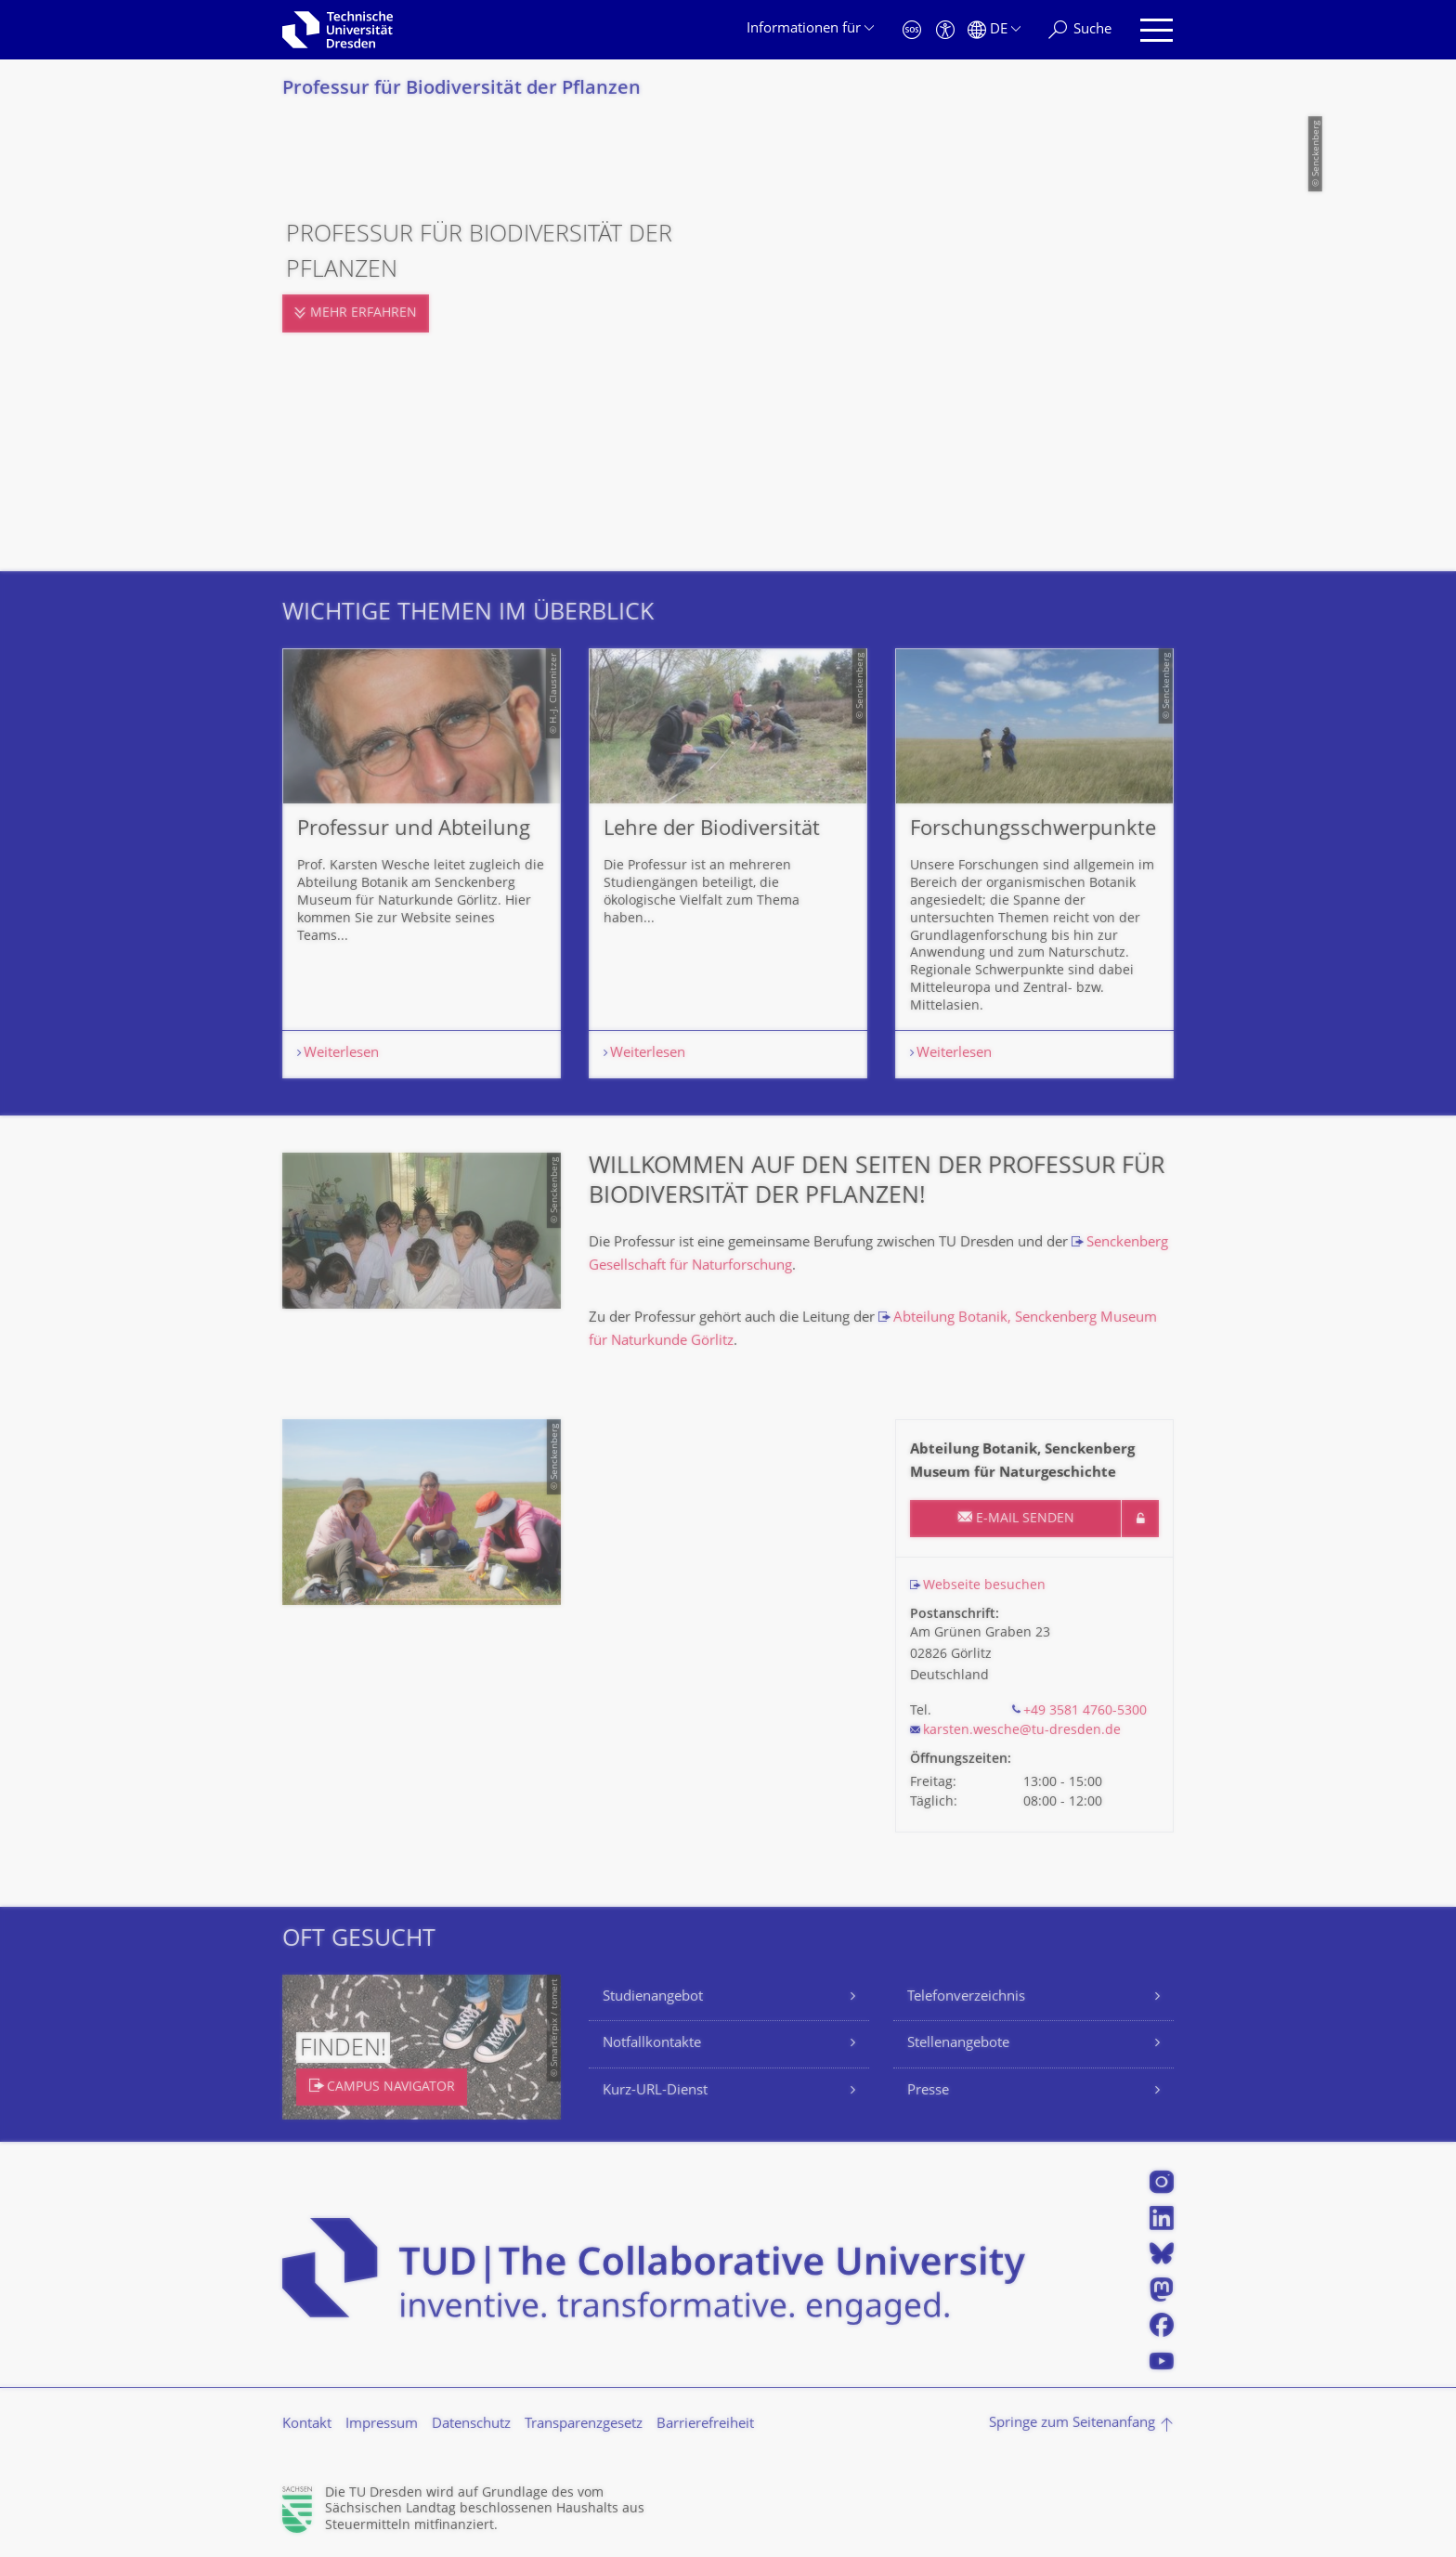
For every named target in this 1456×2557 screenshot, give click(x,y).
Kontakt (307, 2425)
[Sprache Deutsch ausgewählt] (994, 30)
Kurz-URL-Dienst (655, 2091)
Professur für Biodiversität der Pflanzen (461, 89)
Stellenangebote (958, 2044)
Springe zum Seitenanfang (1072, 2424)
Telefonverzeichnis (966, 1997)
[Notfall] (912, 30)
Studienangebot (653, 1997)
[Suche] (1080, 30)
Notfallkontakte (652, 2044)
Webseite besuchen (984, 1586)
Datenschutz (471, 2425)
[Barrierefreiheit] (945, 30)
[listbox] (728, 863)
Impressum (381, 2425)
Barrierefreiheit (705, 2425)
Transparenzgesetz (584, 2425)
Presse (928, 2091)
